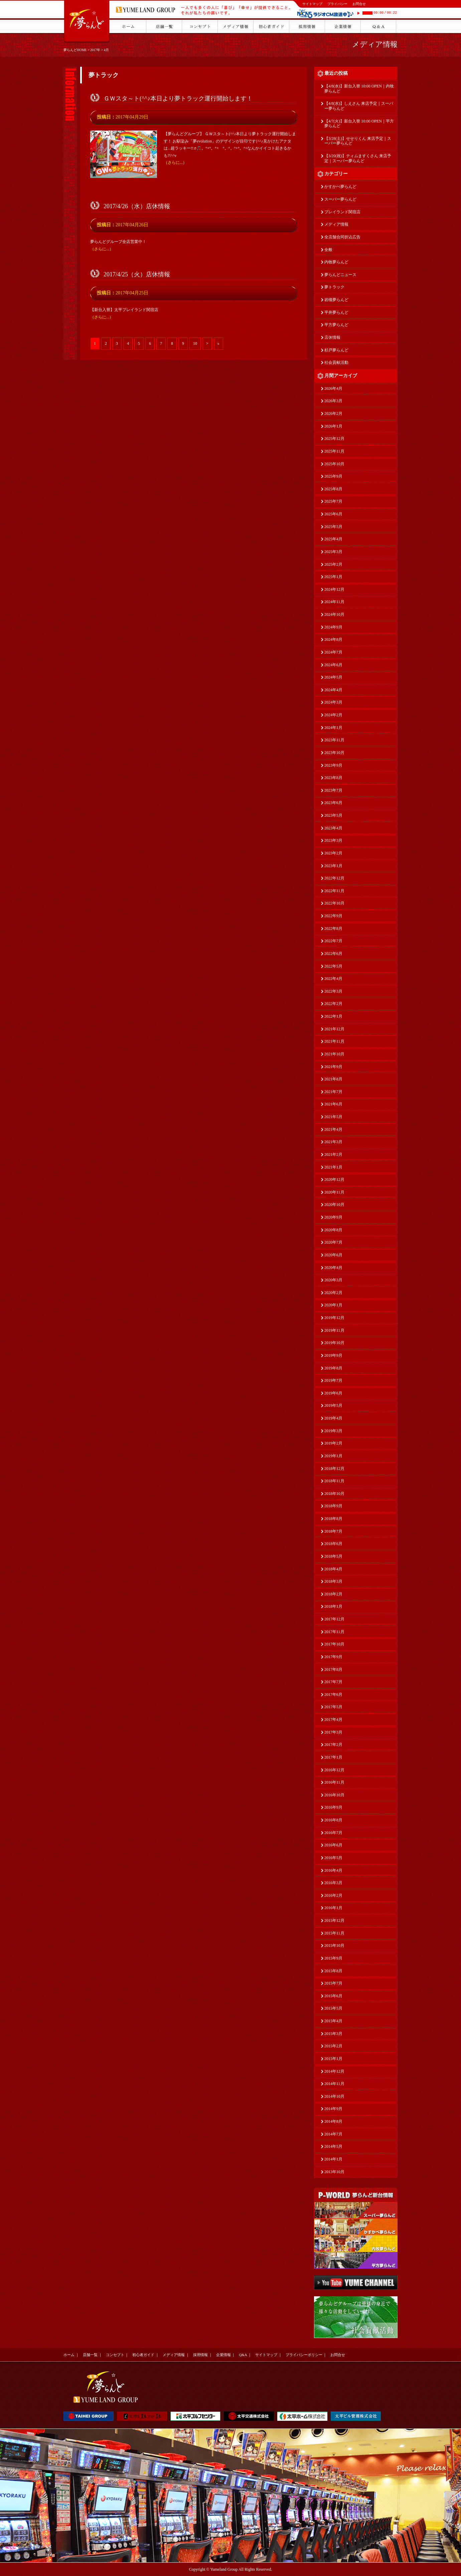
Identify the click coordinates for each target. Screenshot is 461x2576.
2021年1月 (333, 1167)
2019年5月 (333, 1405)
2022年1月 (333, 1016)
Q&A (243, 2355)
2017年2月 (333, 1744)
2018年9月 (333, 1506)
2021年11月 (334, 1041)
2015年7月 (333, 1983)
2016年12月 (334, 1770)
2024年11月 (334, 601)
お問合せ (359, 4)
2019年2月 (333, 1443)
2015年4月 (333, 2021)
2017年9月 (333, 1656)
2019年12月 (334, 1317)
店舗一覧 (90, 2355)
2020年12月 (334, 1179)
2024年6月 (333, 665)
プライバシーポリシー (304, 2355)
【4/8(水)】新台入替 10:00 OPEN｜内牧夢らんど (359, 88)
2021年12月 (334, 1029)
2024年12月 (334, 589)
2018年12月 (334, 1468)
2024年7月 (333, 652)
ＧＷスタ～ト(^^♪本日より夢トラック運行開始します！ (178, 98)
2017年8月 (333, 1669)
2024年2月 (333, 715)
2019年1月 (333, 1456)
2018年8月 (333, 1518)
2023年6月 (333, 802)
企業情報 (223, 2355)
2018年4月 (333, 1569)
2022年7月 (333, 941)
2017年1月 (333, 1757)
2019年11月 (334, 1330)
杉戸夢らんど (336, 350)
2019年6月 (333, 1393)
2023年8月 (333, 777)
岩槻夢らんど (336, 299)
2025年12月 (334, 438)
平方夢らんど (336, 324)
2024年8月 (333, 639)
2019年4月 (333, 1418)
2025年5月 (333, 526)
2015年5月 (333, 2008)
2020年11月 (334, 1192)
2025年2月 (333, 564)
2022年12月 (334, 878)
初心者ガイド (143, 2355)
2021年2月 (333, 1154)
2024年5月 (333, 677)
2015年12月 (334, 1920)
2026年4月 (333, 388)
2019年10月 (334, 1342)
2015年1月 (333, 2058)
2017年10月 (334, 1644)
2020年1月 (333, 1305)
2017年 (95, 50)
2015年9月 (333, 1958)
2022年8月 (333, 928)
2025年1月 (333, 576)
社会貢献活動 (336, 362)
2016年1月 (333, 1907)
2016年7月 (333, 1832)
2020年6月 (333, 1255)
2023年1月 (333, 865)
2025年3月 (333, 551)
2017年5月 (333, 1707)
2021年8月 (333, 1079)
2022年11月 (334, 890)
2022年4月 (333, 978)
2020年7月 (333, 1242)
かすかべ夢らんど (340, 186)
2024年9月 (333, 627)
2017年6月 (333, 1694)
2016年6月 (333, 1845)
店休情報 (332, 337)
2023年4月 (333, 828)
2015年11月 (334, 1933)
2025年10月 (334, 464)
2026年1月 (333, 426)
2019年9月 (333, 1355)
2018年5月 (333, 1556)
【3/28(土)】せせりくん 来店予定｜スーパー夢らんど (357, 141)
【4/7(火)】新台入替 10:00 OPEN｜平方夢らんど (359, 123)
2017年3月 (333, 1732)
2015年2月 (333, 2046)
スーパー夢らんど (340, 199)
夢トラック (334, 287)
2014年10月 (334, 2096)
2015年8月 (333, 1971)
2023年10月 (334, 752)
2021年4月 (333, 1129)
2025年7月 (333, 501)
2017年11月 (334, 1631)
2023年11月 (334, 740)
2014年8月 (333, 2121)
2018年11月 (334, 1481)
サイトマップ (312, 4)
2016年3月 (333, 1882)
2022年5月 (333, 966)
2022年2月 (333, 1003)
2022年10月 (334, 903)
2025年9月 (333, 476)
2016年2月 (333, 1895)
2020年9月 (333, 1217)
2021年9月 (333, 1066)
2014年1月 (333, 2159)
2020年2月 (333, 1292)
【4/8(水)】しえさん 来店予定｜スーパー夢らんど (358, 106)
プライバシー (337, 4)
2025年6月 (333, 514)
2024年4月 (333, 690)
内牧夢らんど (336, 262)
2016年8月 (333, 1820)
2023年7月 (333, 790)
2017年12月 (334, 1619)
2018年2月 (333, 1594)
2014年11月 (334, 2083)
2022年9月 (333, 916)
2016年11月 (334, 1782)
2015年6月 (333, 1996)
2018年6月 (333, 1543)
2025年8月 (333, 489)
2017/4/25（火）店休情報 (137, 274)
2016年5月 (333, 1857)
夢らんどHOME (75, 50)
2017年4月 (333, 1719)
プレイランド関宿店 (342, 212)
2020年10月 (334, 1204)
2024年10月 (334, 614)
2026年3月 (333, 401)
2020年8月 (333, 1230)
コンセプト (115, 2355)
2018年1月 (333, 1606)
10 (195, 343)
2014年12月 (334, 2071)
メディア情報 (375, 44)
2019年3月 (333, 1431)
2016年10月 (334, 1795)
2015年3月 (333, 2033)
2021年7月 (333, 1091)
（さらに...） (175, 162)
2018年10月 (334, 1493)
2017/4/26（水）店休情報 (137, 206)
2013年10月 (334, 2171)
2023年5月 (333, 815)
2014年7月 (333, 2134)
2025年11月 (334, 451)
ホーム (68, 2355)
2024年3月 (333, 702)
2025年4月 (333, 539)
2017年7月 (333, 1682)
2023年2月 (333, 853)
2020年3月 (333, 1280)
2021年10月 (334, 1054)
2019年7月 (333, 1380)
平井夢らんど (336, 312)
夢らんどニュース (340, 274)
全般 (328, 249)
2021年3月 (333, 1141)
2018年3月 (333, 1581)
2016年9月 (333, 1807)
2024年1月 (333, 727)
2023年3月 (333, 840)
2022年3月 (333, 991)
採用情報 (200, 2355)
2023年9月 (333, 765)
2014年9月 (333, 2108)
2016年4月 (333, 1870)
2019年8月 (333, 1368)
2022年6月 (333, 953)
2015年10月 (334, 1945)
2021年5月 (333, 1116)
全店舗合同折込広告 (342, 237)
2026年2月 (333, 413)
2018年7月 (333, 1531)
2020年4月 (333, 1267)
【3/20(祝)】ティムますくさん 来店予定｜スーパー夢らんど (357, 158)
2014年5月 (333, 2146)
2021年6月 (333, 1104)
